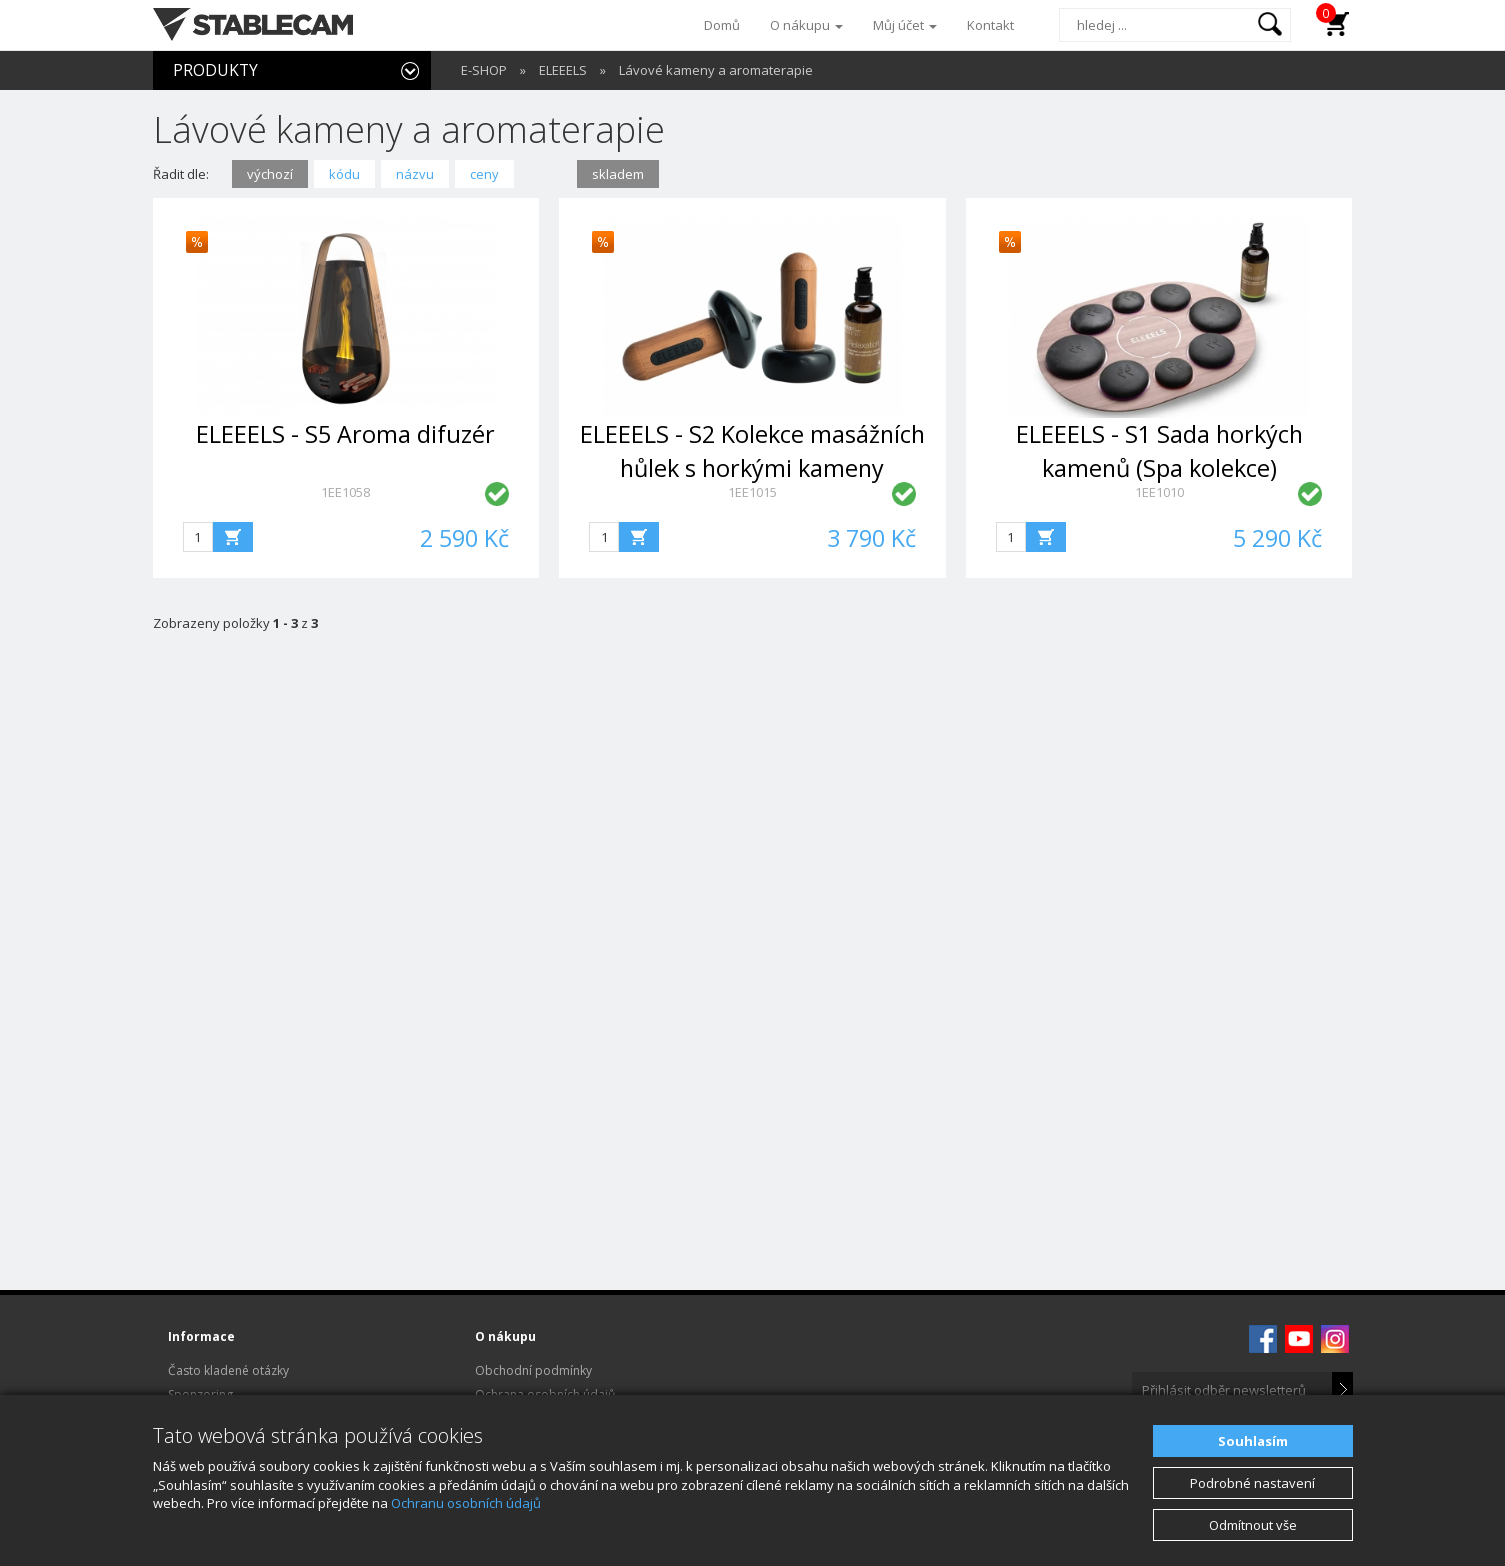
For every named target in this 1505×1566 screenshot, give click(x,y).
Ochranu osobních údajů (466, 1503)
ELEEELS (563, 70)
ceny (484, 174)
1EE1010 (1159, 492)
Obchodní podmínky (533, 1370)
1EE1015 (752, 492)
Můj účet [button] (905, 25)
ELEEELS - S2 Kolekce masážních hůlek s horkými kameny (752, 450)
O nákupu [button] (806, 25)
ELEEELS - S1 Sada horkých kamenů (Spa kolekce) (1159, 450)
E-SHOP (484, 70)
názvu (415, 174)
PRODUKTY (215, 70)
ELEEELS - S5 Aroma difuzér (345, 434)
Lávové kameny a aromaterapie (716, 70)
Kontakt (990, 25)
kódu (344, 174)
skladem (618, 174)
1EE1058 (345, 492)
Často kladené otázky (228, 1370)
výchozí (270, 174)
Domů (722, 25)
